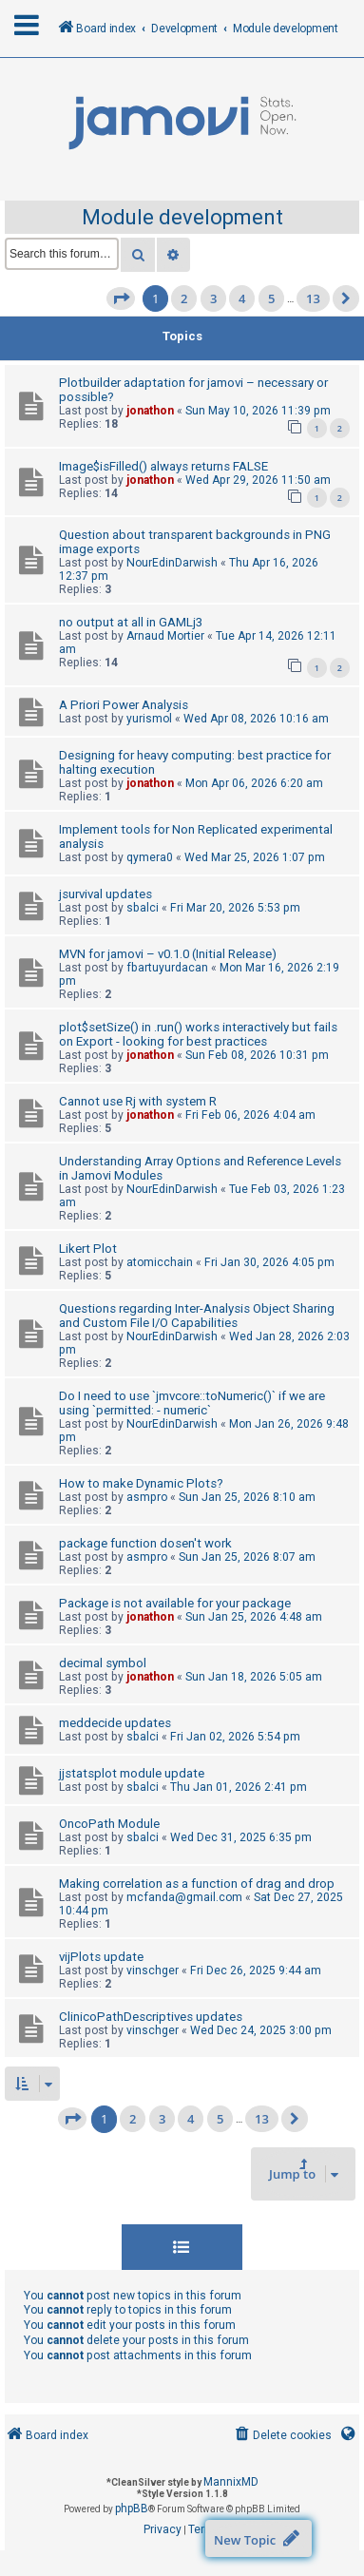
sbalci (142, 907)
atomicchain (159, 1262)
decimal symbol (102, 1663)
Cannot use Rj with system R (138, 1101)
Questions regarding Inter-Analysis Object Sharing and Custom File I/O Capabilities (197, 1315)
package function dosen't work (145, 1543)
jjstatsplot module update (131, 1773)
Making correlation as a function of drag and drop (197, 1883)
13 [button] (313, 298)
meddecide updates (115, 1723)
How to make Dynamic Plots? (141, 1483)
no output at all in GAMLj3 (130, 622)
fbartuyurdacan (167, 967)
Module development (182, 217)
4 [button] (242, 298)
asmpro (146, 1497)
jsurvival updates (105, 894)
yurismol (149, 718)
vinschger (152, 1970)
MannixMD (231, 2482)
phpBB (131, 2508)
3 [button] (213, 298)
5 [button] (271, 298)
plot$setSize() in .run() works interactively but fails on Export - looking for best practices (198, 1034)
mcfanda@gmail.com (184, 1897)
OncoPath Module (109, 1824)
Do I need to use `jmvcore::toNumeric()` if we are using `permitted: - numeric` (192, 1403)
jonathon (150, 410)
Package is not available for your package (175, 1603)
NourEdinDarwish (172, 562)
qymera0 (149, 857)
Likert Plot (88, 1248)
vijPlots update (101, 1957)
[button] (120, 298)
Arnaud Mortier (165, 636)
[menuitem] (282, 2435)
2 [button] (184, 298)
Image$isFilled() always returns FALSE (163, 466)
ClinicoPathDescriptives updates (150, 2016)
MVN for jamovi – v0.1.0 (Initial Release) (168, 954)
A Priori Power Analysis (123, 705)
